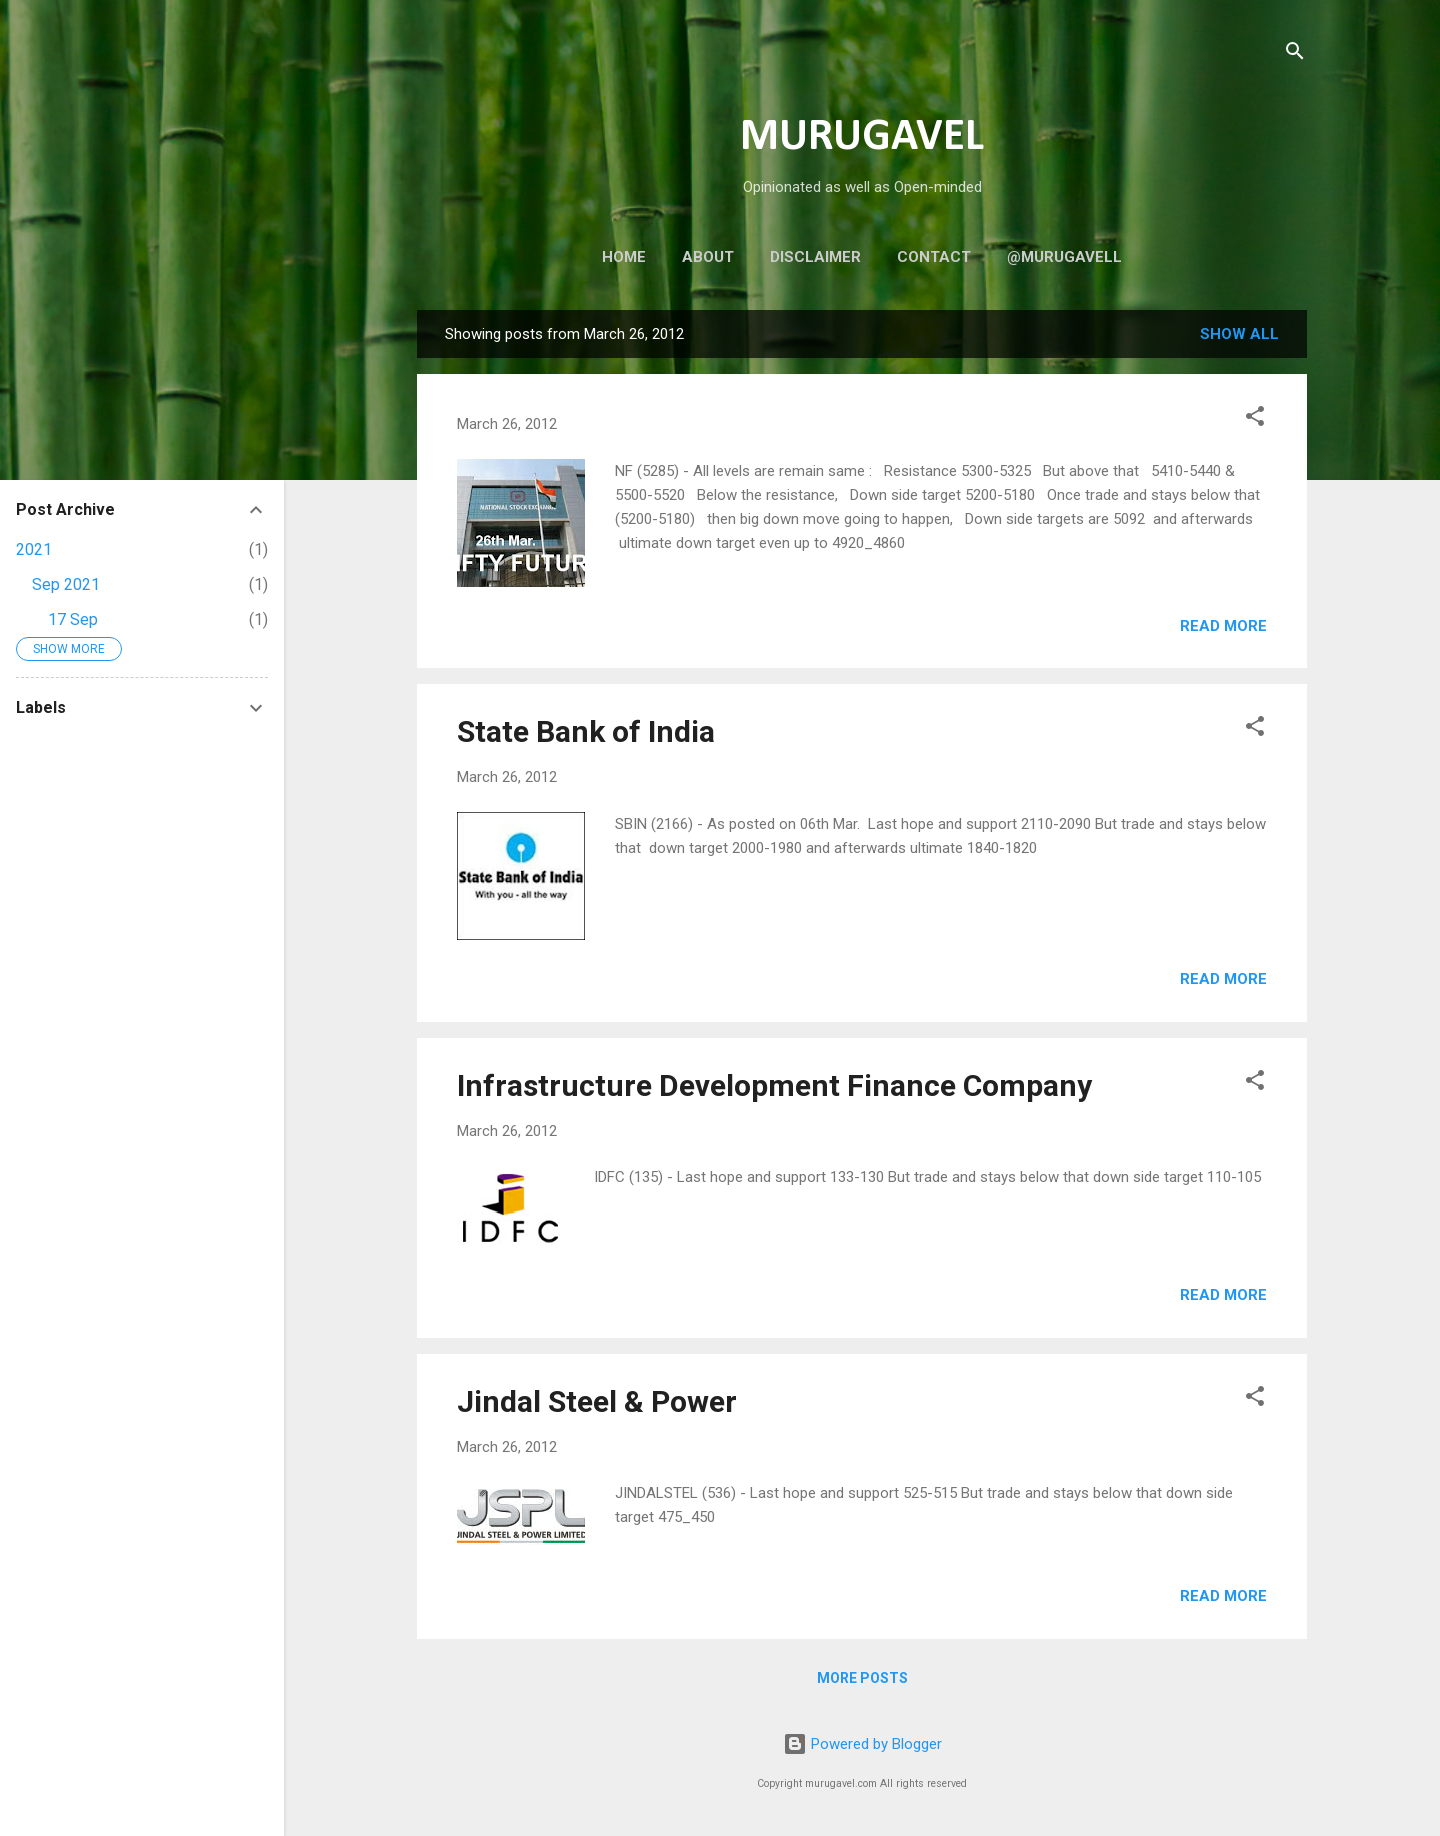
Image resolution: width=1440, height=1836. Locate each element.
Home (624, 257)
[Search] (1295, 54)
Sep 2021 (66, 584)
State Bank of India (586, 731)
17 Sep (73, 619)
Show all (1239, 334)
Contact (934, 257)
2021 (34, 549)
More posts (862, 1678)
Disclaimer (815, 257)
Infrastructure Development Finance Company (774, 1085)
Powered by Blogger (862, 1744)
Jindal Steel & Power (597, 1401)
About (708, 257)
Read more (1223, 626)
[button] (1255, 419)
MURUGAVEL (862, 137)
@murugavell (1064, 257)
